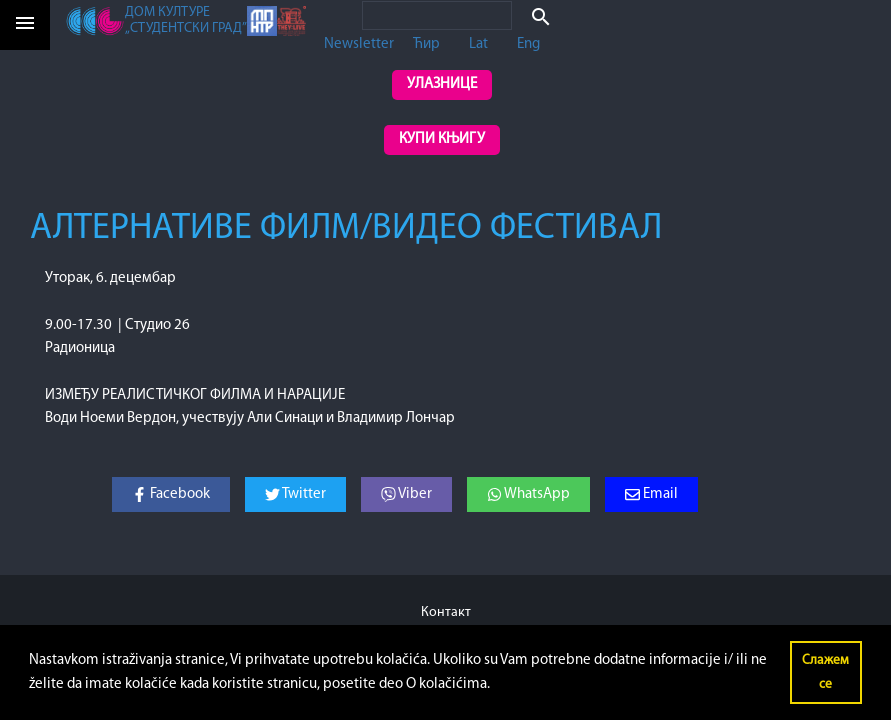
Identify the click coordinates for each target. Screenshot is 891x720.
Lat (478, 44)
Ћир (426, 44)
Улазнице (442, 84)
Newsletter (359, 44)
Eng (528, 44)
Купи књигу (442, 139)
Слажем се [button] (825, 672)
